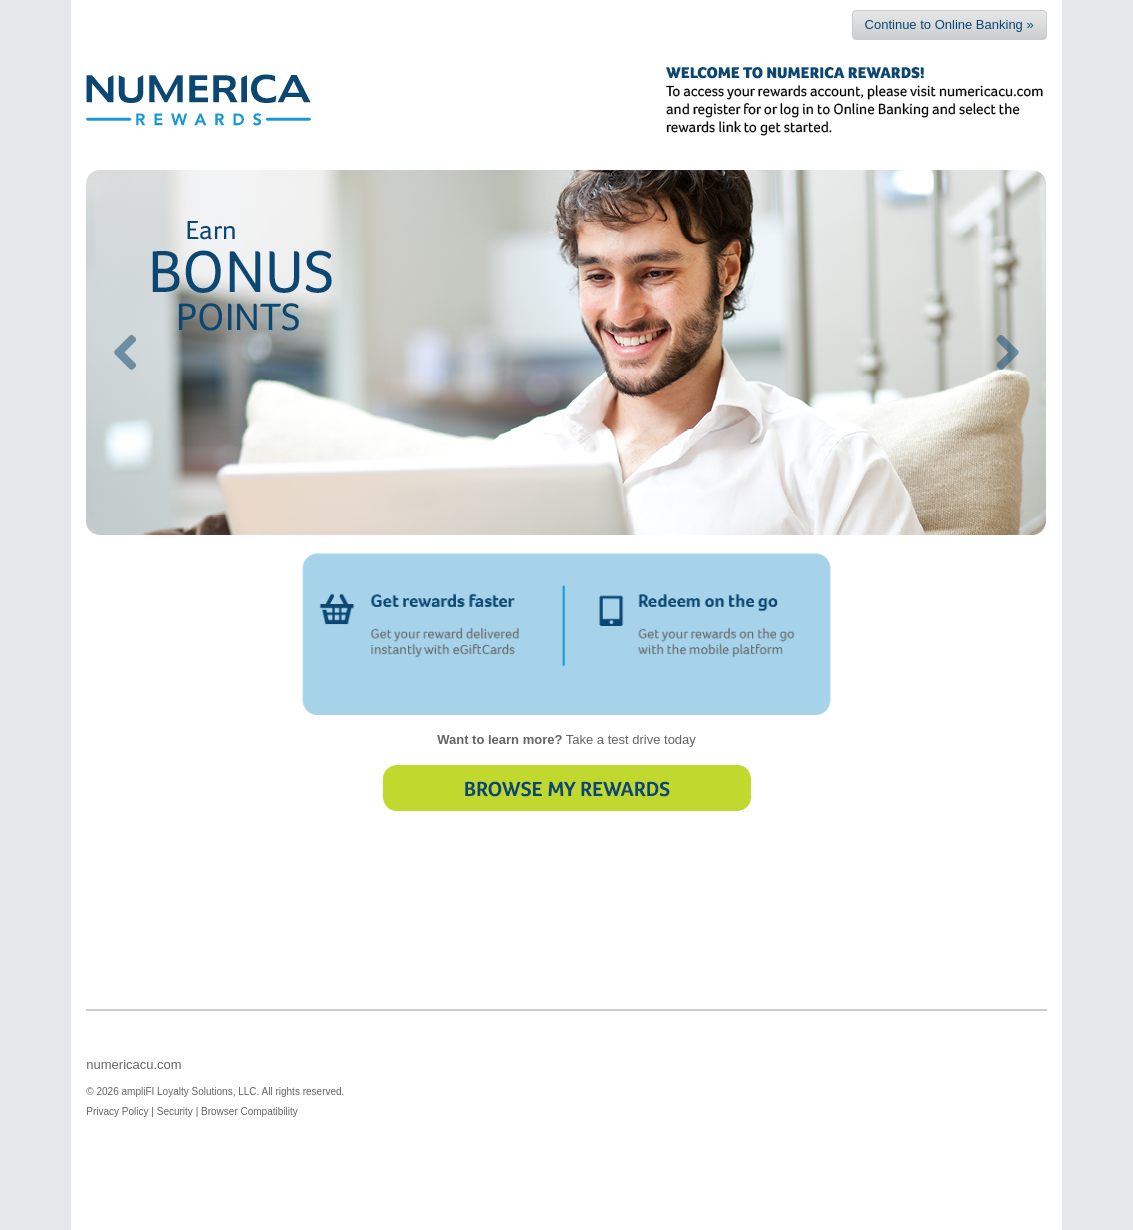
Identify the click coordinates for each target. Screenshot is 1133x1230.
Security (175, 1037)
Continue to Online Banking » (949, 24)
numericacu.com (133, 990)
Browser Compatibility (249, 1037)
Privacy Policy (117, 1037)
